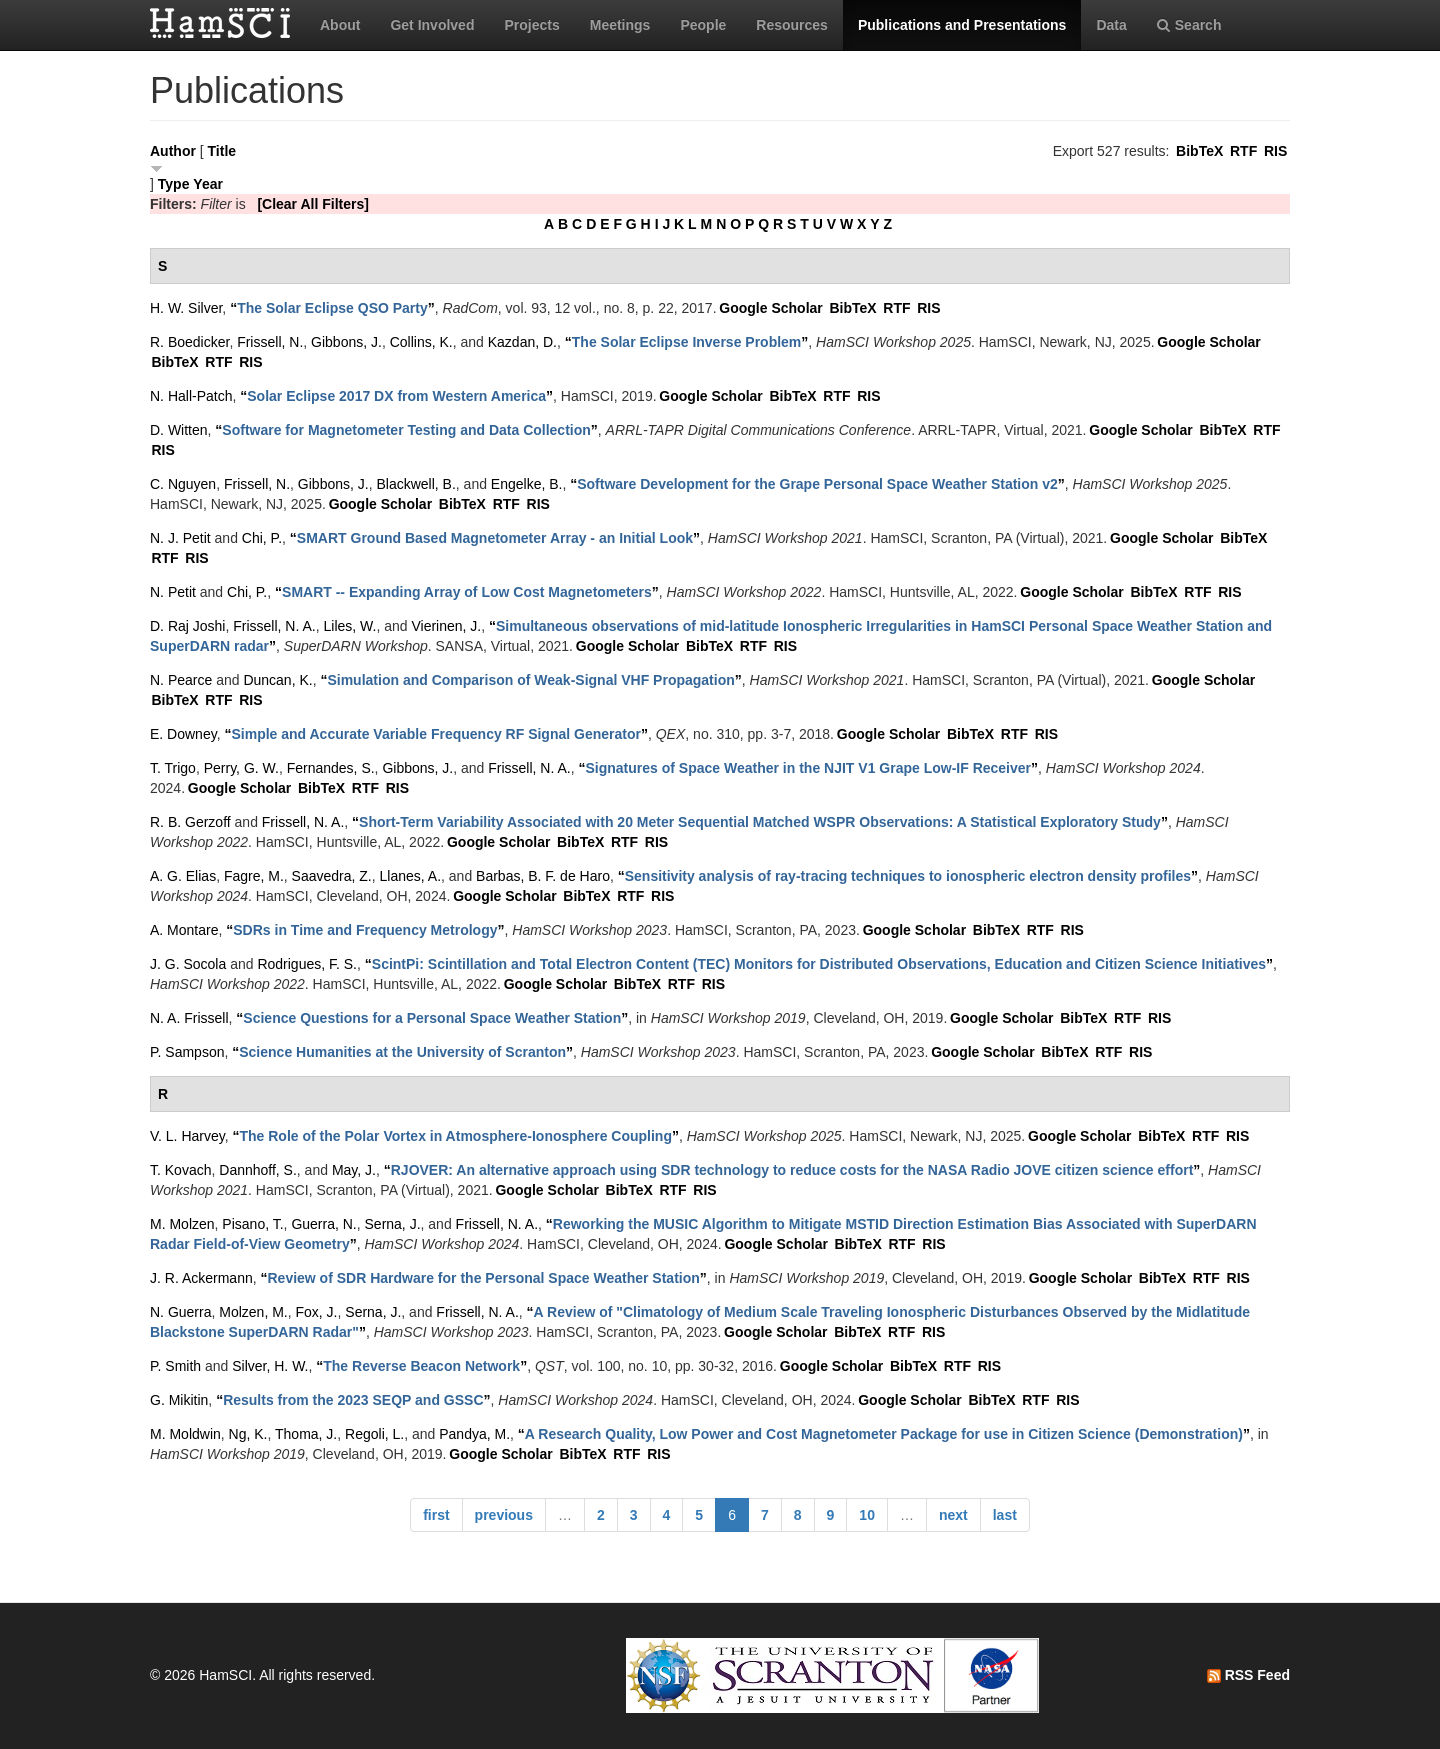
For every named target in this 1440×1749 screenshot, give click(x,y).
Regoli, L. (374, 1434)
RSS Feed (1248, 1675)
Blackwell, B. (415, 484)
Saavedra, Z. (332, 876)
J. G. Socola (188, 964)
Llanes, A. (411, 876)
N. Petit (173, 592)
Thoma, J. (306, 1434)
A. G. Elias (183, 876)
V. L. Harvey (187, 1136)
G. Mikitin (179, 1400)
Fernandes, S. (331, 768)
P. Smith (175, 1366)
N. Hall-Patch (191, 396)
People (703, 25)
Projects (531, 25)
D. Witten (179, 430)
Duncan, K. (277, 680)
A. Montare (184, 930)
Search (1189, 25)
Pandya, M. (474, 1434)
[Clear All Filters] (313, 204)
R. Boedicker (189, 342)
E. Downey (183, 734)
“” (332, 308)
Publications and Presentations (962, 25)
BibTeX (1199, 151)
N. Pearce (181, 680)
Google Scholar (770, 308)
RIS (1275, 151)
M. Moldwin (185, 1434)
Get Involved (432, 25)
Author (173, 151)
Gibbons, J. (346, 342)
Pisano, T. (252, 1224)
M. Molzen (182, 1224)
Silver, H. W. (270, 1366)
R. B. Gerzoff (190, 822)
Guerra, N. (323, 1224)
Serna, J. (393, 1224)
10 (867, 1515)
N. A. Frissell (189, 1018)
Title (222, 151)
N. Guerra (180, 1312)
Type (174, 184)
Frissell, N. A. (274, 626)
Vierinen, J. (446, 626)
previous (504, 1515)
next (953, 1515)
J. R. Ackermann (201, 1278)
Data (1111, 25)
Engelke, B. (527, 484)
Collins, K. (421, 342)
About (340, 25)
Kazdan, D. (522, 342)
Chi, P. (262, 538)
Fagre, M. (254, 876)
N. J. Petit (180, 538)
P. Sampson (187, 1052)
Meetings (620, 25)
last (1005, 1515)
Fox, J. (317, 1312)
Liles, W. (350, 626)
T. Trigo (173, 768)
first (436, 1515)
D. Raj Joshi (187, 626)
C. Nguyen (183, 484)
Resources (792, 25)
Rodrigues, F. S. (307, 964)
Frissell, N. (270, 342)
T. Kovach (180, 1170)
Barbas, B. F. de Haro (543, 876)
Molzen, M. (253, 1312)
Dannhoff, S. (258, 1170)
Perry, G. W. (241, 768)
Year (208, 184)
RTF (1243, 151)
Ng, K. (248, 1434)
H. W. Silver (186, 308)
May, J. (354, 1170)
